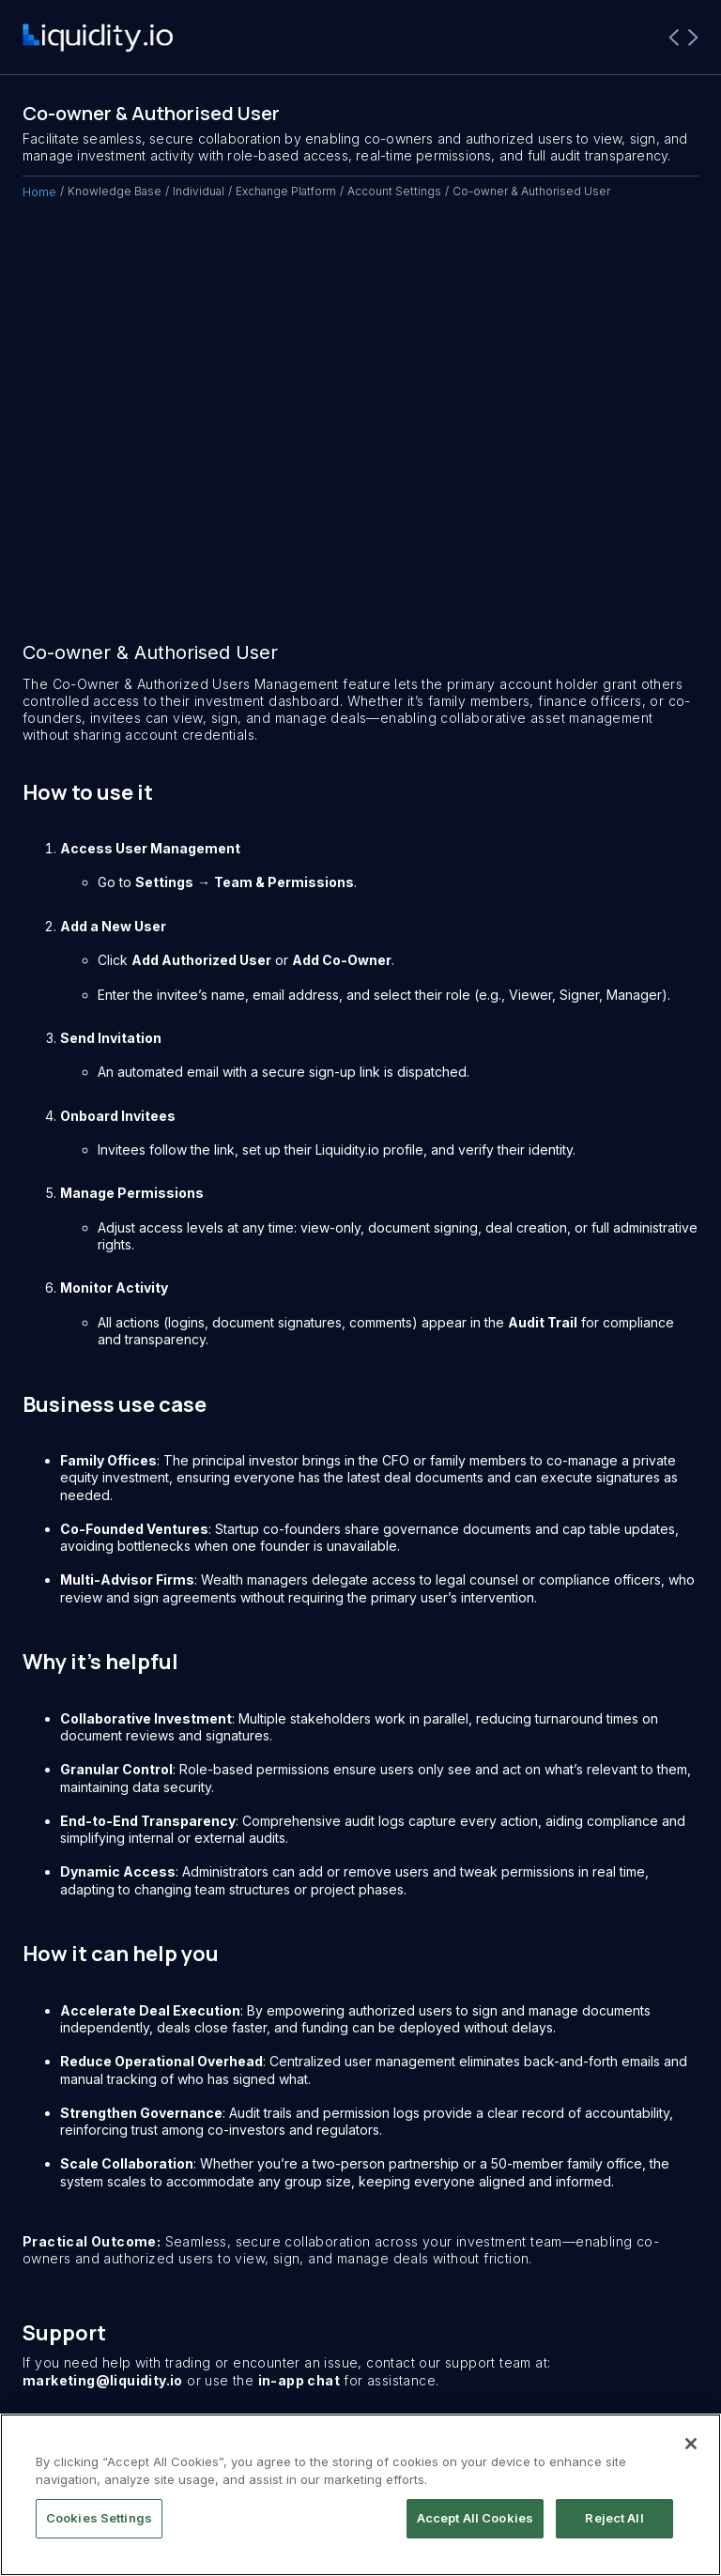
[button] (683, 37)
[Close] (691, 2443)
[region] (360, 2495)
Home (39, 191)
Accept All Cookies (475, 2517)
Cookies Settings (99, 2517)
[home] (98, 38)
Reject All (614, 2517)
